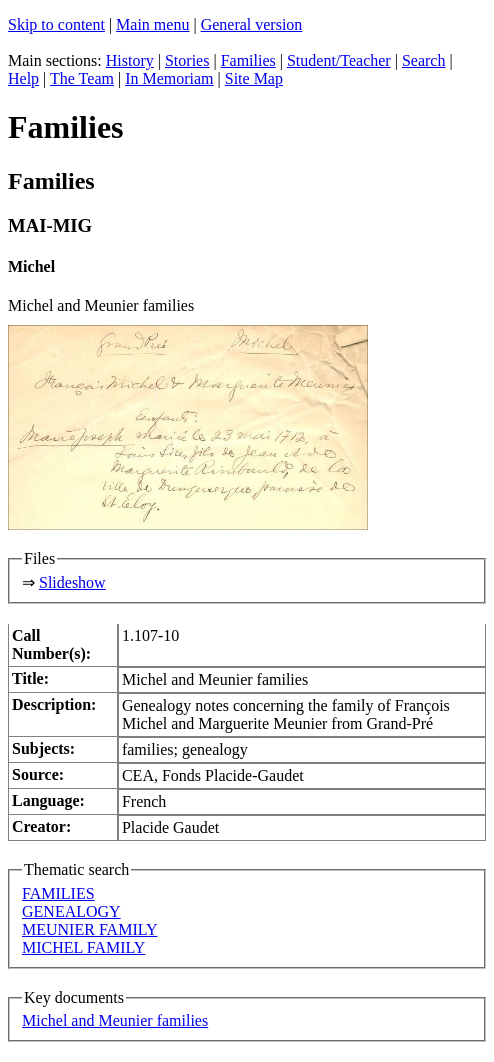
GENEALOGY (71, 911)
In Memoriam (169, 78)
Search (424, 60)
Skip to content (56, 24)
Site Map (254, 78)
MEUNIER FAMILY (89, 929)
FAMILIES (58, 893)
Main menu (152, 24)
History (130, 60)
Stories (187, 60)
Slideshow (72, 582)
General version (252, 24)
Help (23, 78)
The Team (82, 78)
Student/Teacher (339, 60)
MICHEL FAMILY (83, 947)
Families (248, 60)
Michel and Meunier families (115, 1020)
